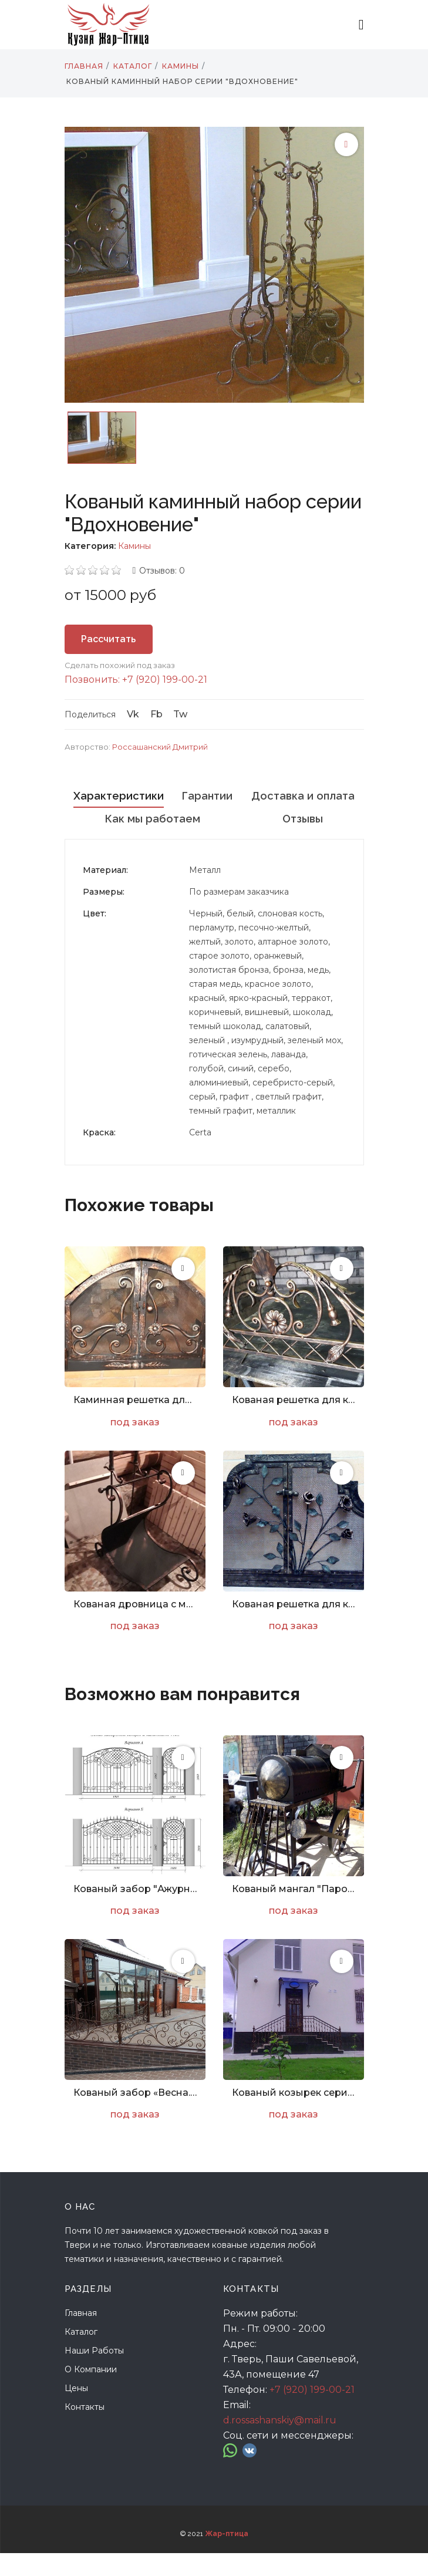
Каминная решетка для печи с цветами (135, 1422)
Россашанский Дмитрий (160, 746)
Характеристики (149, 796)
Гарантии (299, 796)
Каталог (81, 2354)
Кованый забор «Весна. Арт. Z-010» (135, 2115)
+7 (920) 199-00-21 (312, 2412)
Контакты (85, 2430)
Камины (134, 546)
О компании (91, 2392)
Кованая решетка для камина (293, 1422)
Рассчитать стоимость (108, 643)
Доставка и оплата (142, 819)
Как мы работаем (291, 819)
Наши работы (94, 2373)
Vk (133, 714)
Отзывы (214, 842)
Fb (156, 714)
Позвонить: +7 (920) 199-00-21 (136, 679)
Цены (76, 2411)
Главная (81, 2336)
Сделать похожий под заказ (120, 665)
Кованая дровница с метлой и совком (135, 1627)
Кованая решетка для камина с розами (293, 1627)
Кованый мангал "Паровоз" (293, 1911)
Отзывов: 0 (162, 570)
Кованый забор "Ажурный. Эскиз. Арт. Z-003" (135, 1911)
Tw (180, 714)
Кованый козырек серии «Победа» (293, 2115)
